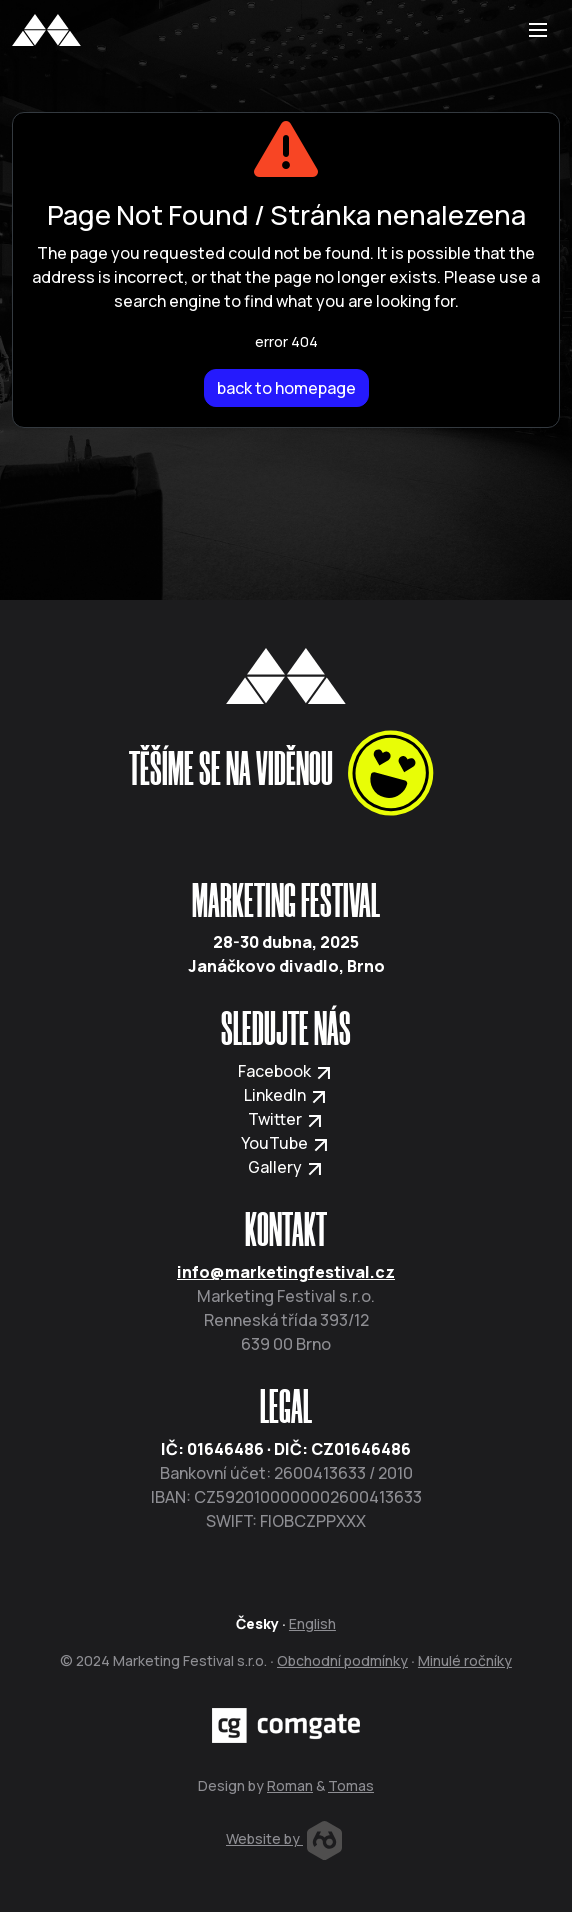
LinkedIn (286, 1095)
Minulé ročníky (465, 1660)
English (312, 1623)
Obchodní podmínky (342, 1660)
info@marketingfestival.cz (286, 1272)
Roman (290, 1785)
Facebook (286, 1071)
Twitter (286, 1119)
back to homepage (286, 388)
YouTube (286, 1143)
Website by (284, 1838)
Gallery (286, 1167)
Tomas (351, 1785)
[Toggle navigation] (538, 30)
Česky (257, 1623)
